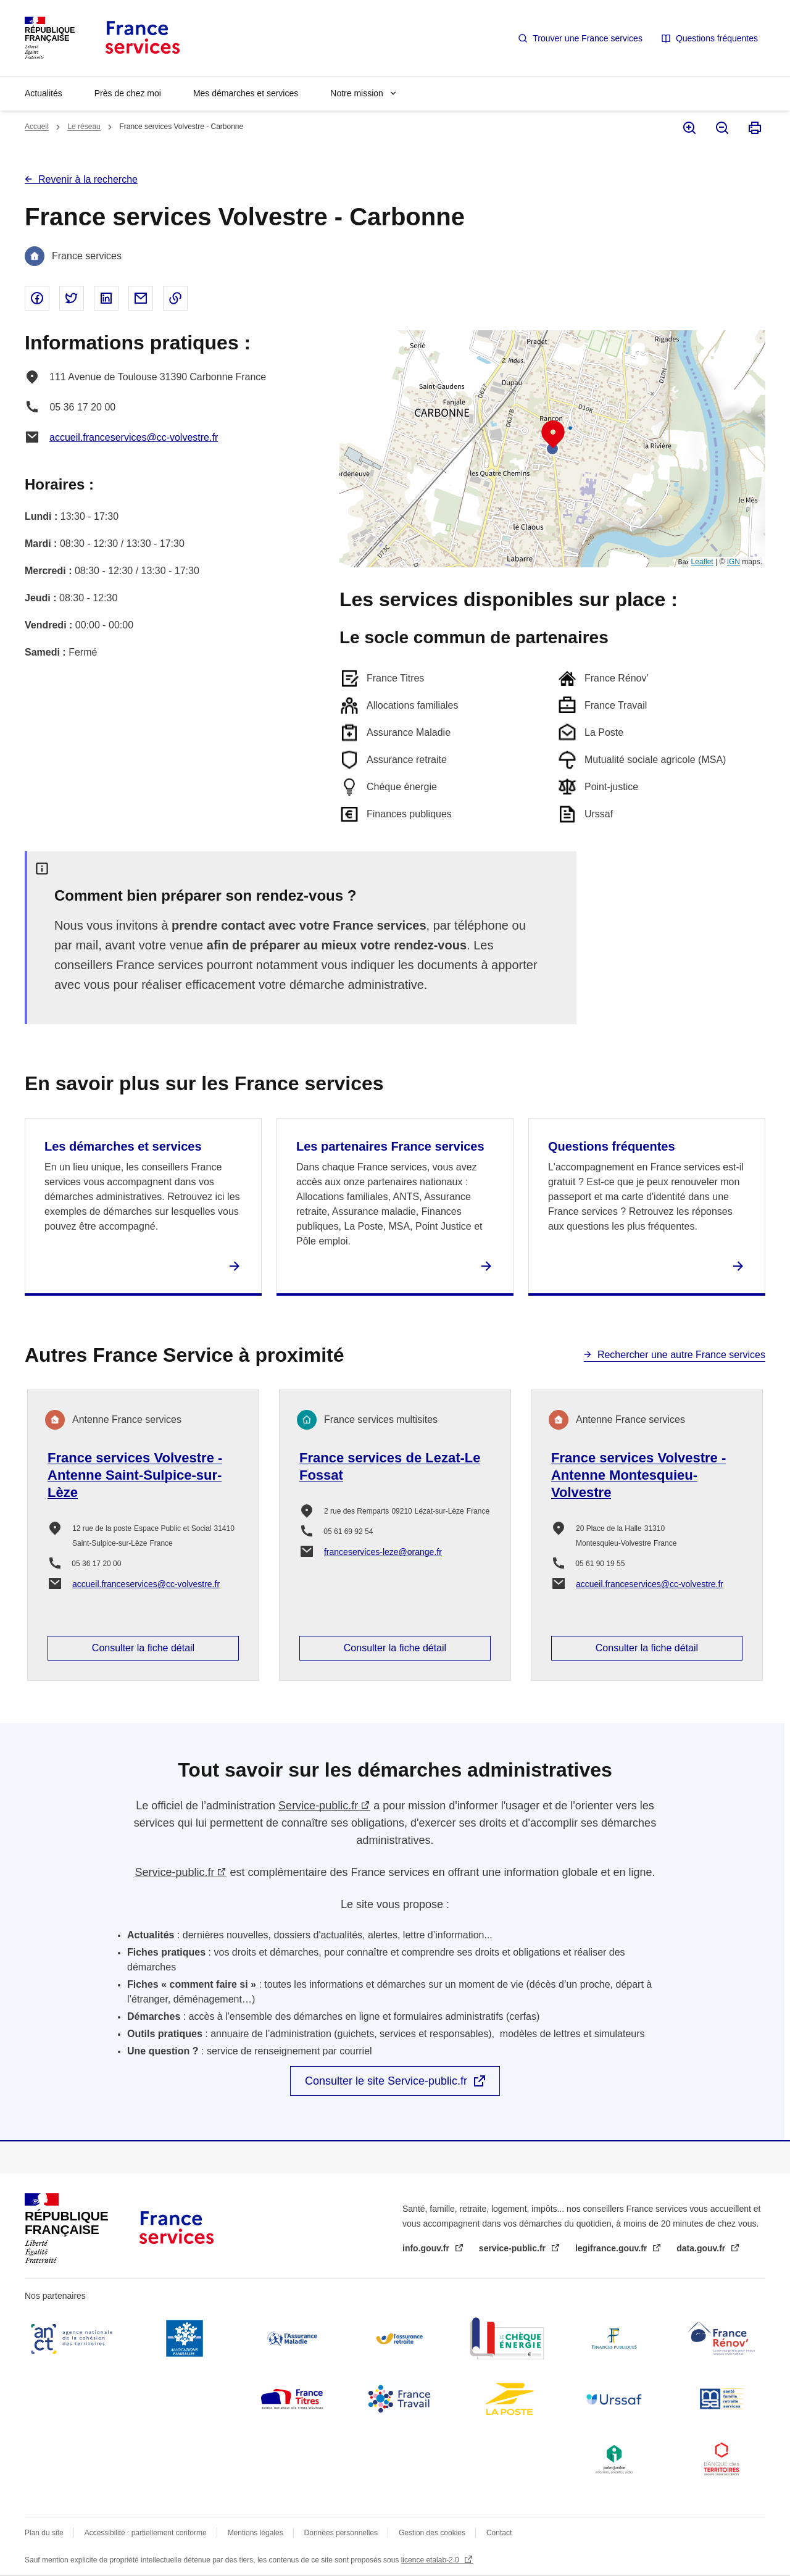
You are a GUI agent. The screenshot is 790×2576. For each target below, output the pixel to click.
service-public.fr (513, 2248)
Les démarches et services (123, 1146)
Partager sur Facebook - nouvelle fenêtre (37, 298)
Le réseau (83, 126)
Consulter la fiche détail (143, 1648)
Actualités (43, 93)
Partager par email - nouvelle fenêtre (140, 298)
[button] (553, 434)
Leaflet (702, 561)
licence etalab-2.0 (431, 2560)
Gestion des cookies (432, 2532)
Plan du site (44, 2532)
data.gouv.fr (702, 2248)
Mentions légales (255, 2532)
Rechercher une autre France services (681, 1354)
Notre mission (356, 93)
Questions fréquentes (717, 38)
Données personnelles (341, 2532)
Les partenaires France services (390, 1146)
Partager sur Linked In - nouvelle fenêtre (106, 298)
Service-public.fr (318, 1805)
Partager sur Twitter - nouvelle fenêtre (71, 298)
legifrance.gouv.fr (612, 2248)
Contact (499, 2532)
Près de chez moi (127, 93)
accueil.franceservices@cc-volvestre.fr (133, 437)
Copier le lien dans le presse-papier (175, 298)
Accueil (37, 126)
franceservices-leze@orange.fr (383, 1552)
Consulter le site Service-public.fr (386, 2081)
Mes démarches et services (245, 93)
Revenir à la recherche (88, 179)
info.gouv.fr (427, 2248)
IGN (733, 561)
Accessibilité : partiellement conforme (146, 2532)
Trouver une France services (587, 38)
